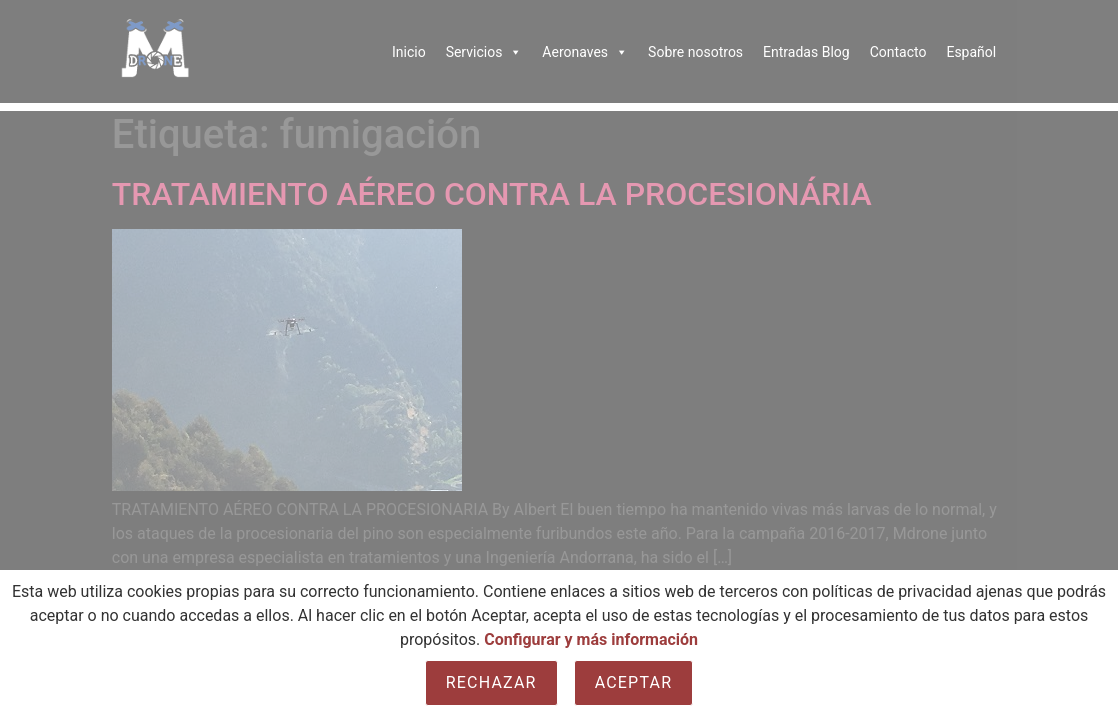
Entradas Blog (806, 52)
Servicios (484, 52)
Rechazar (491, 682)
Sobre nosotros (695, 52)
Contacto (898, 52)
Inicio (409, 52)
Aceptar (634, 682)
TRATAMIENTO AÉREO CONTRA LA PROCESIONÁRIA (492, 194)
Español (971, 52)
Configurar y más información (591, 639)
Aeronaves (585, 52)
